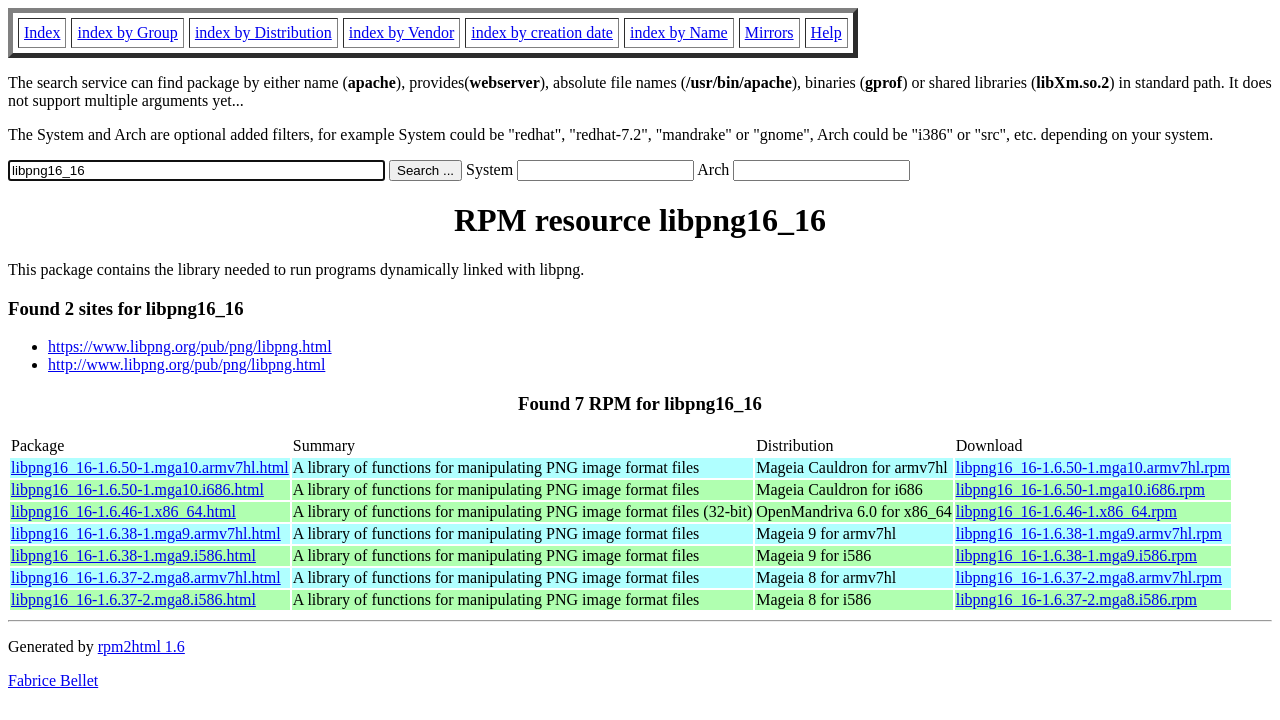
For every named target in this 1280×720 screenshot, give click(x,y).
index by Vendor (401, 32)
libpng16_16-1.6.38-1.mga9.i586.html (133, 555)
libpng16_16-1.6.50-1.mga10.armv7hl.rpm (1093, 467)
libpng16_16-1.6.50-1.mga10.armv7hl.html (150, 467)
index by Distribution (263, 32)
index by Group (127, 32)
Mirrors (769, 32)
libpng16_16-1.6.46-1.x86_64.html (123, 511)
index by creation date (542, 32)
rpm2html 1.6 (141, 646)
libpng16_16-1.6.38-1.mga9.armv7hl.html (146, 533)
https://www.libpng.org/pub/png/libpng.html (190, 346)
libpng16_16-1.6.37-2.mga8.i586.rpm (1076, 599)
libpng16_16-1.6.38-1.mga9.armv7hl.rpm (1089, 533)
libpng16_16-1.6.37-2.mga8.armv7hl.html (146, 577)
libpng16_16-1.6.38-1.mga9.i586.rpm (1076, 555)
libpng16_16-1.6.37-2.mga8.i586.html (133, 599)
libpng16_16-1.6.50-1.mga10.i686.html (137, 489)
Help (826, 32)
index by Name (679, 32)
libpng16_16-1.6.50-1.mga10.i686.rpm (1080, 489)
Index (42, 32)
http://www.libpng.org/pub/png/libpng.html (186, 364)
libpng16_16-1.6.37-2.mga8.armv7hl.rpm (1089, 577)
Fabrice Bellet (53, 680)
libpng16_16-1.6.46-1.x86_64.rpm (1066, 511)
